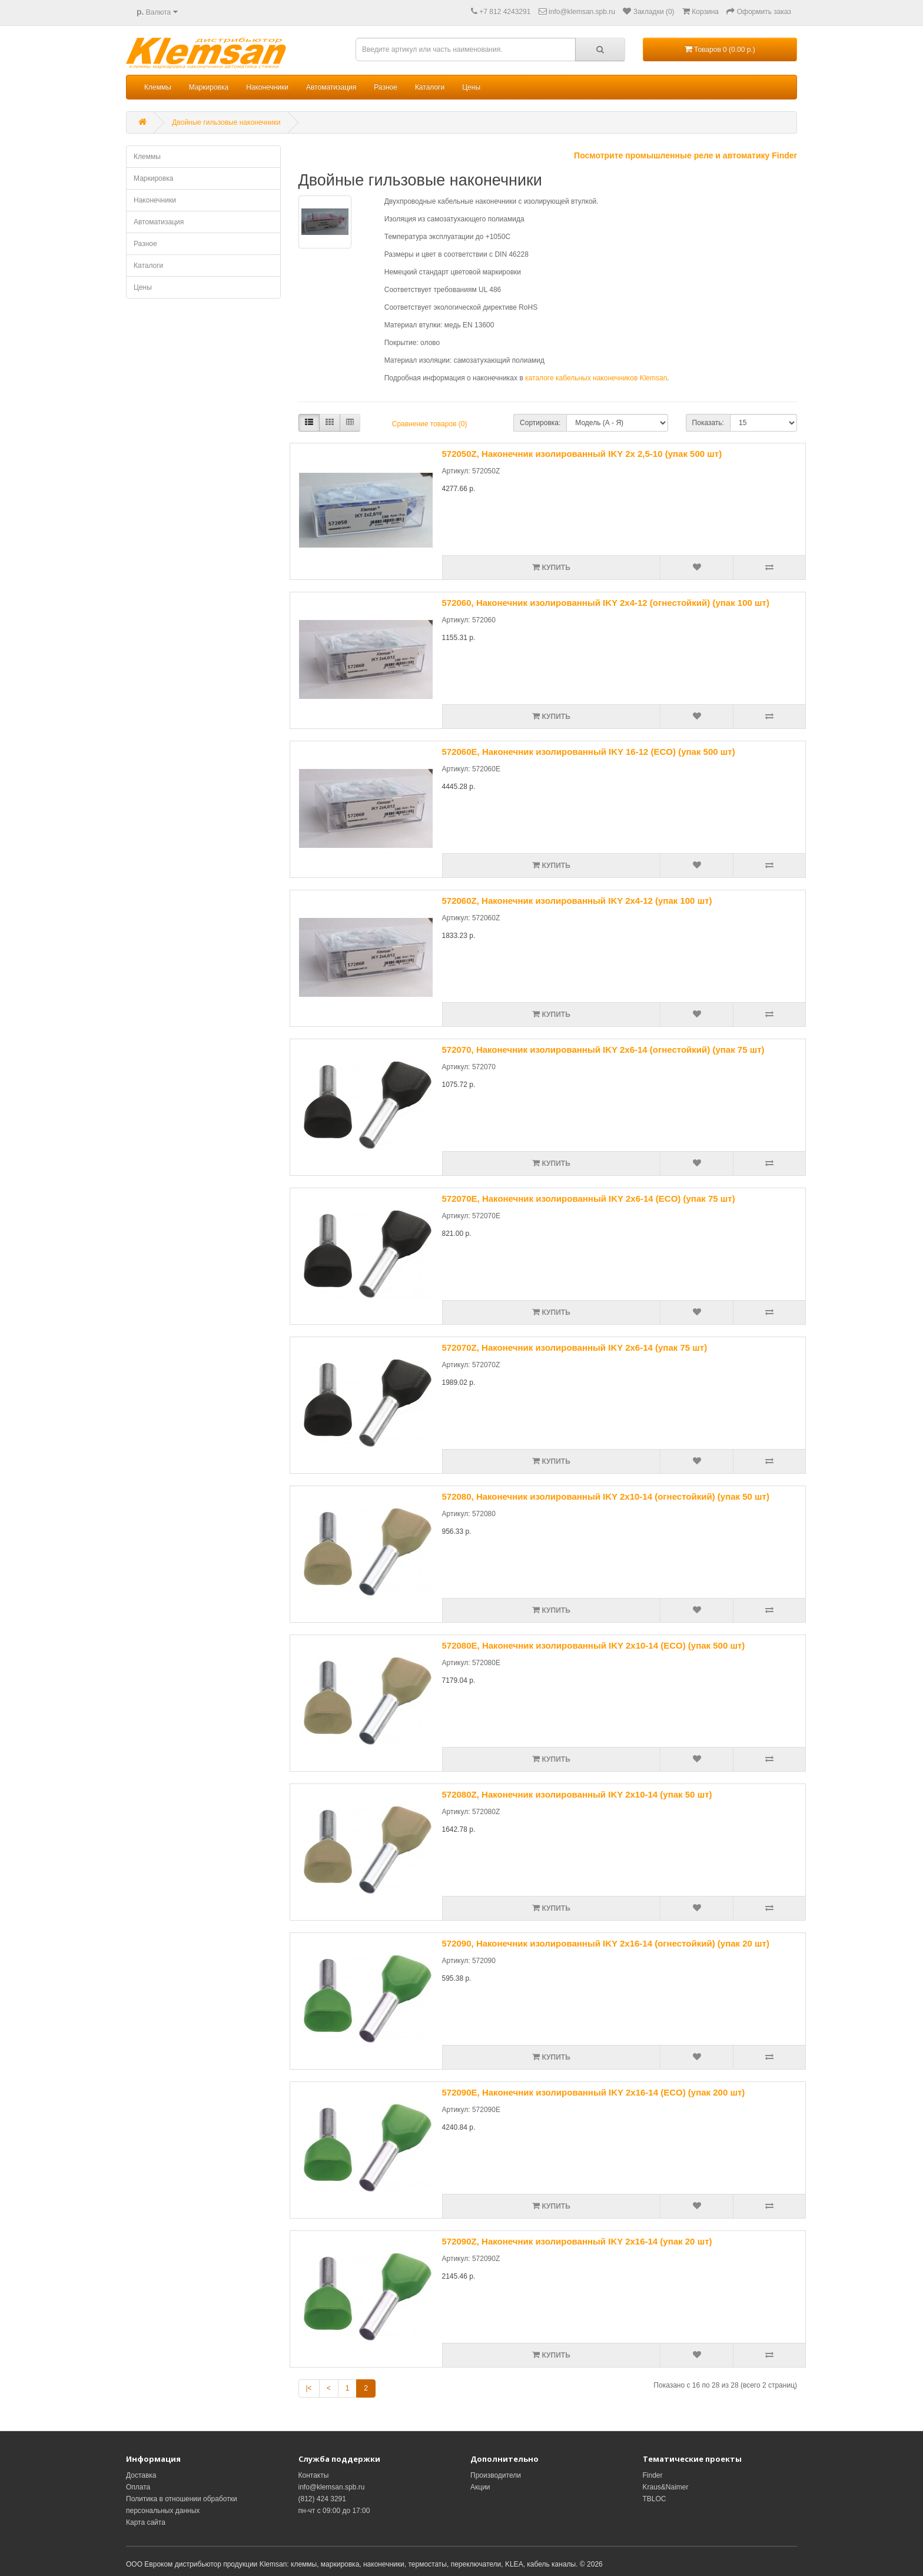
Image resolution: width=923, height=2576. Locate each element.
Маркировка (208, 87)
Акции (480, 2487)
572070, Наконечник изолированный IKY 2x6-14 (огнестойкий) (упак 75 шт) (603, 1050)
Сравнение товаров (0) (429, 424)
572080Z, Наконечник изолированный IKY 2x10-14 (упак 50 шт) (577, 1794)
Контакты (313, 2475)
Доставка (141, 2475)
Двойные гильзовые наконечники (226, 122)
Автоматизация (331, 87)
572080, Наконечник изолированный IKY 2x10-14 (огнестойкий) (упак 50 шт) (605, 1496)
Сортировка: (540, 423)
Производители (495, 2475)
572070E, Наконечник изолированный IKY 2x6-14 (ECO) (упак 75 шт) (588, 1198)
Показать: (708, 423)
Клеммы (157, 87)
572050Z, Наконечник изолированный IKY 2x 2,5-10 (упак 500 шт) (582, 454)
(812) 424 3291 (322, 2499)
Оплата (138, 2487)
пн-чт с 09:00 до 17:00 (334, 2511)
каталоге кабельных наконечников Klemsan (596, 378)
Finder (653, 2475)
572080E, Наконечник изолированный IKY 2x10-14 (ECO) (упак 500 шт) (593, 1645)
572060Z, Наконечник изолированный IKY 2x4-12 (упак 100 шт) (577, 901)
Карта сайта (145, 2522)
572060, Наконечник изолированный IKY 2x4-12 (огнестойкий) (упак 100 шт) (605, 603)
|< (309, 2388)
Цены (471, 87)
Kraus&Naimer (666, 2487)
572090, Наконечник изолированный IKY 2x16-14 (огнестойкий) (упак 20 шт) (605, 1943)
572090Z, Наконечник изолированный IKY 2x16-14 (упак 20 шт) (577, 2241)
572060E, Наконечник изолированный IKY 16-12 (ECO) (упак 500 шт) (588, 752)
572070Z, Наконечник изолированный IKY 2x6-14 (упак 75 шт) (575, 1347)
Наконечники (267, 87)
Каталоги (429, 87)
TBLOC (654, 2499)
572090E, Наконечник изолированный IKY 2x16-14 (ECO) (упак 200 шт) (593, 2092)
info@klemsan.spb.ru (331, 2487)
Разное (385, 87)
